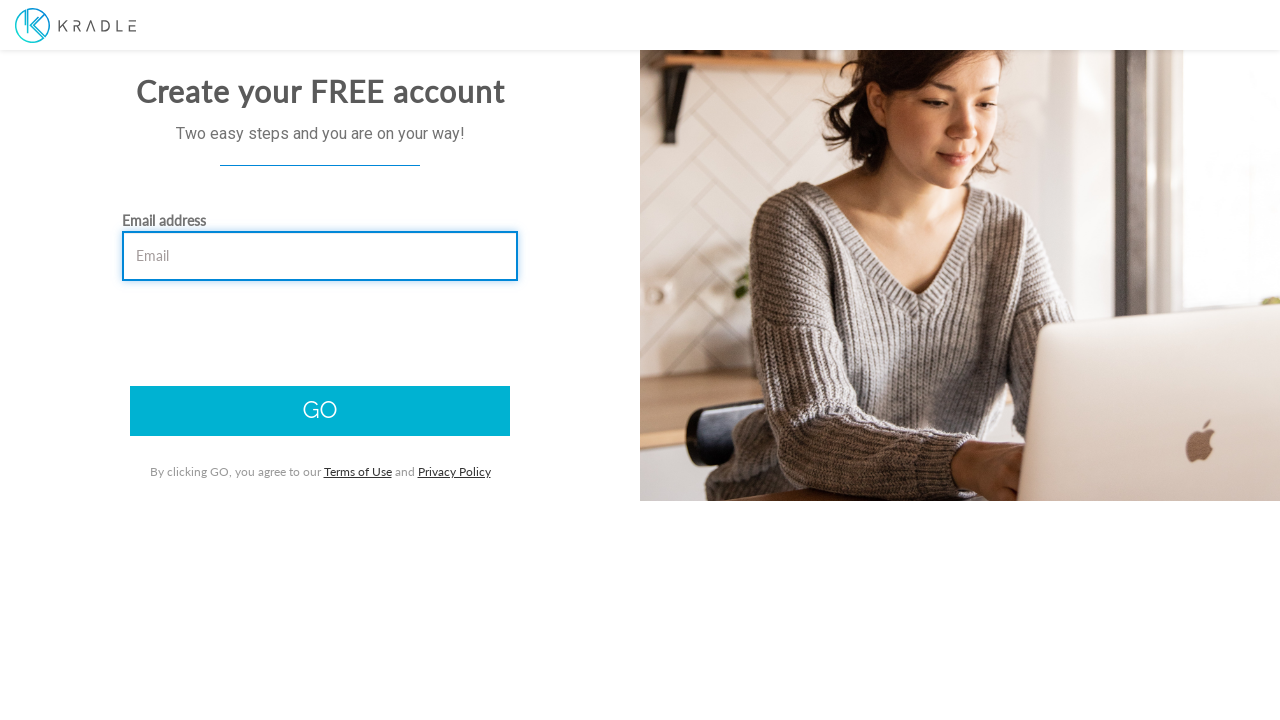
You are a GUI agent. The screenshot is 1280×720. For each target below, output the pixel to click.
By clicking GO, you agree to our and (327, 555)
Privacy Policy (461, 555)
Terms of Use (365, 555)
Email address (166, 304)
